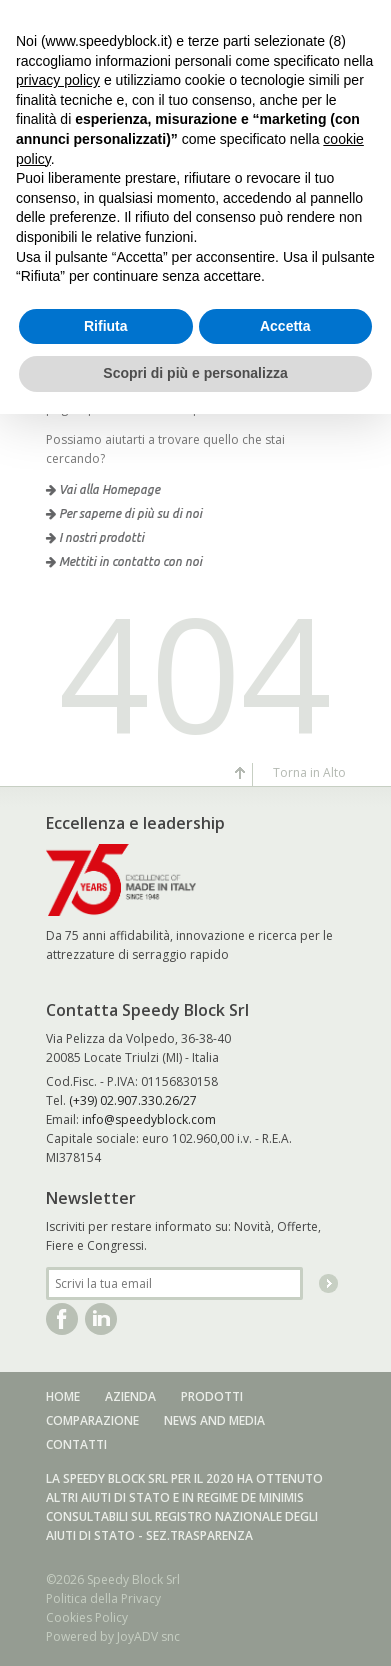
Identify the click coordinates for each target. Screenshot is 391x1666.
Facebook (62, 1319)
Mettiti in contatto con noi (124, 561)
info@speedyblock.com (149, 1119)
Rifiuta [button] (106, 326)
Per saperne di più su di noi (124, 513)
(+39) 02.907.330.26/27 (133, 1100)
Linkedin (101, 1319)
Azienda (130, 1396)
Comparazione (92, 1420)
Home (63, 1396)
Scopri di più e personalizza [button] (195, 373)
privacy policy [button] (58, 80)
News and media (214, 1420)
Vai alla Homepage (103, 489)
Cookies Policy (87, 1617)
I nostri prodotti (95, 537)
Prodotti (212, 1396)
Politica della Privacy (103, 1598)
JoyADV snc (148, 1636)
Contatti (76, 1444)
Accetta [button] (285, 326)
